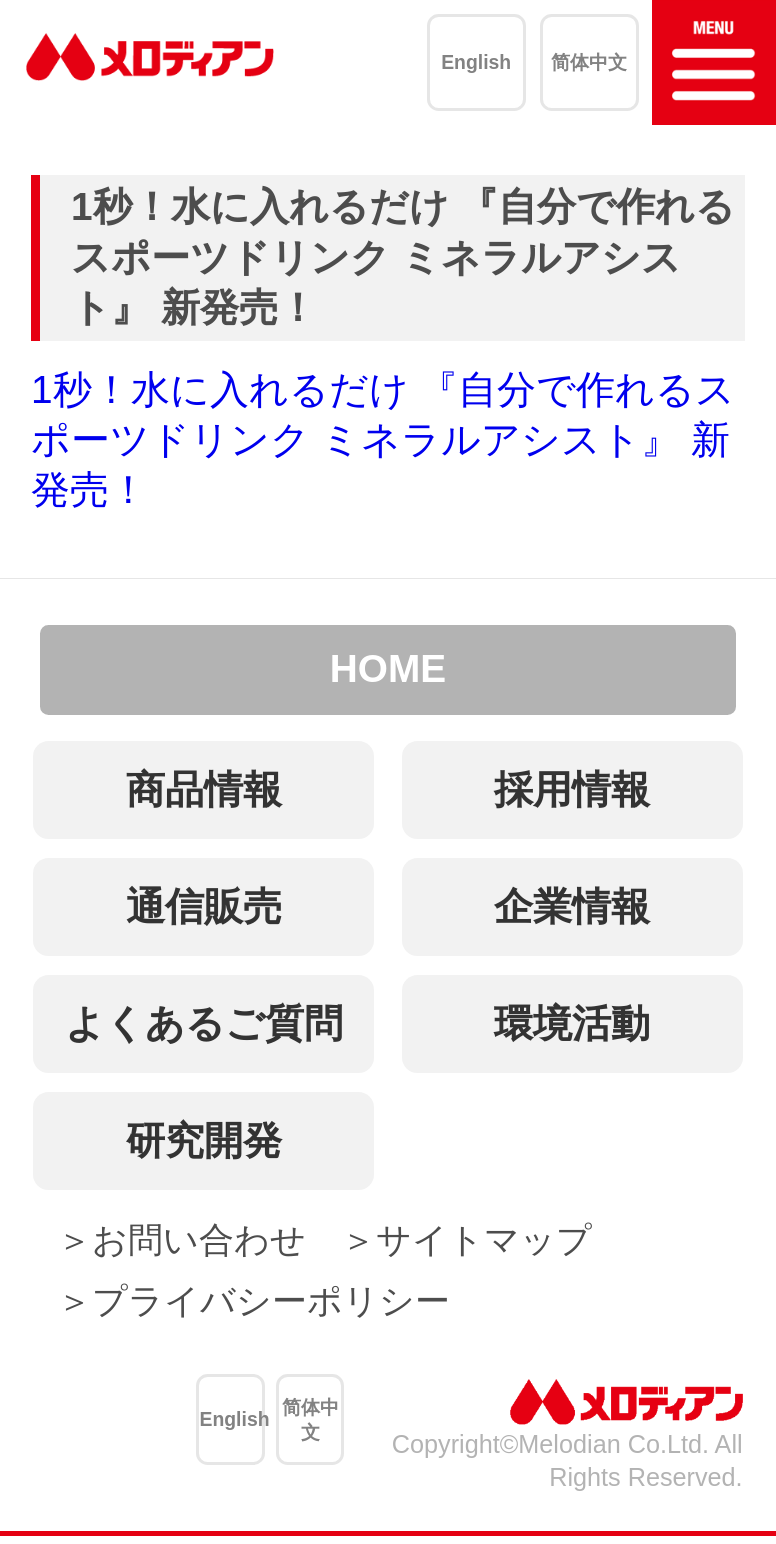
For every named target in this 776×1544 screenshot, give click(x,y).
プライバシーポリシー (271, 1300)
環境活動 (572, 1023)
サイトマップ (484, 1239)
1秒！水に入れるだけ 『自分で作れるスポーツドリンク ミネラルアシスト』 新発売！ (383, 440)
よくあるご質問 (204, 1023)
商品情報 (204, 789)
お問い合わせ (199, 1239)
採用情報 (572, 789)
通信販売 (204, 906)
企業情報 (572, 906)
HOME (388, 668)
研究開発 (204, 1140)
